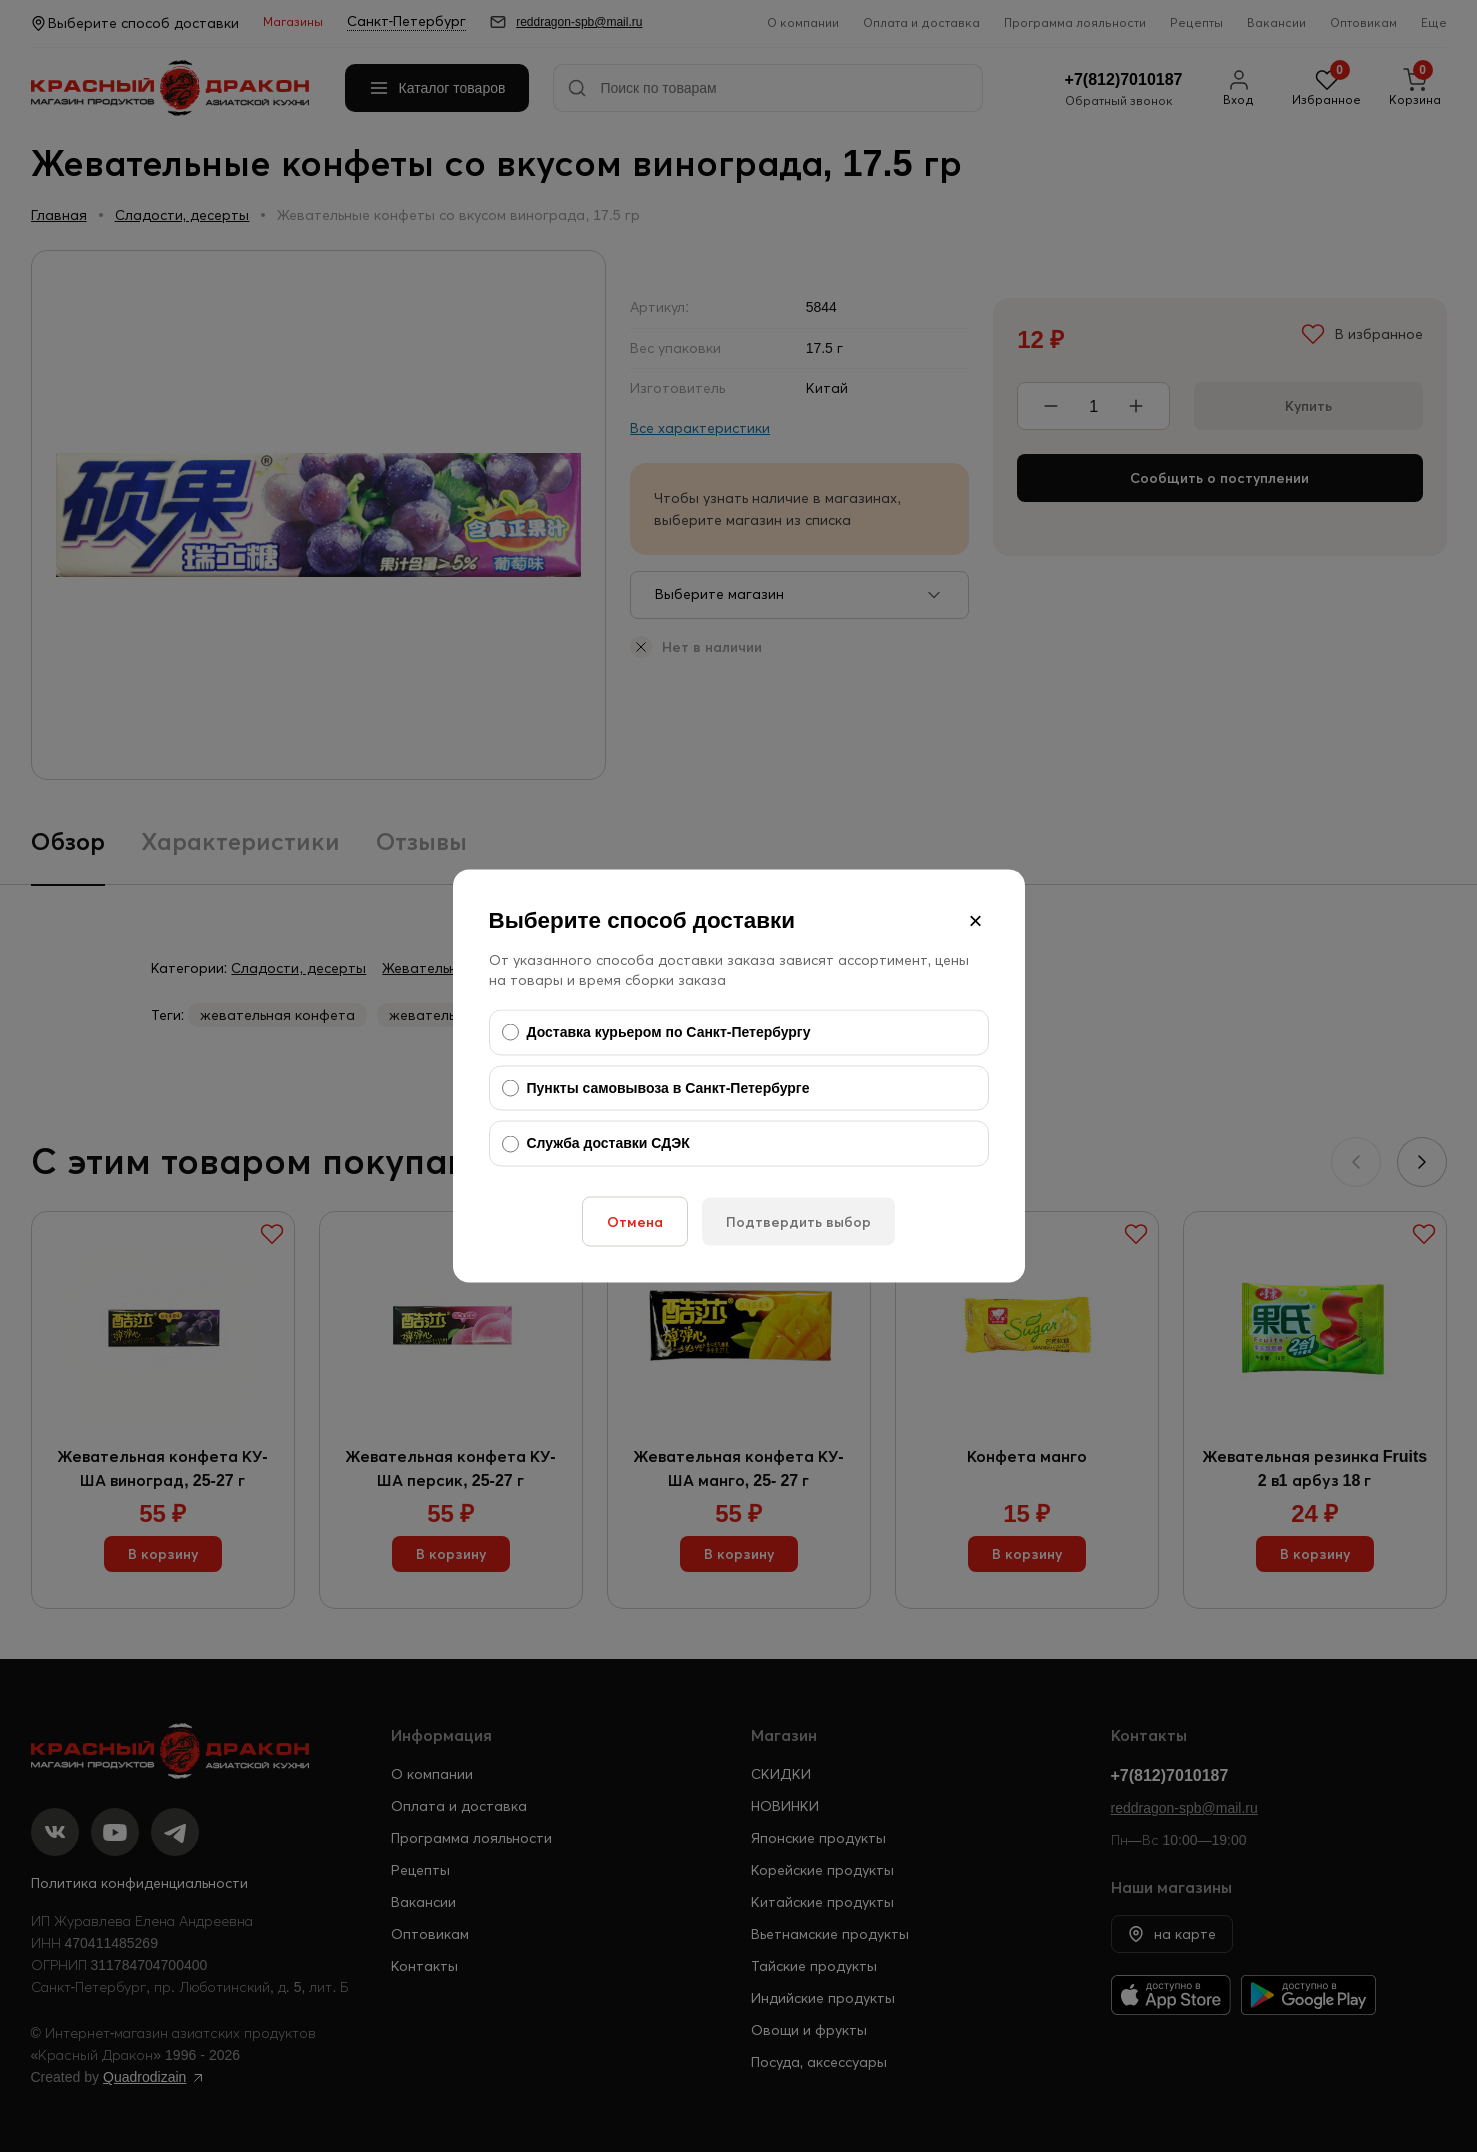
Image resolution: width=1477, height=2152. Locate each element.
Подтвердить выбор (798, 1221)
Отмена (635, 1221)
